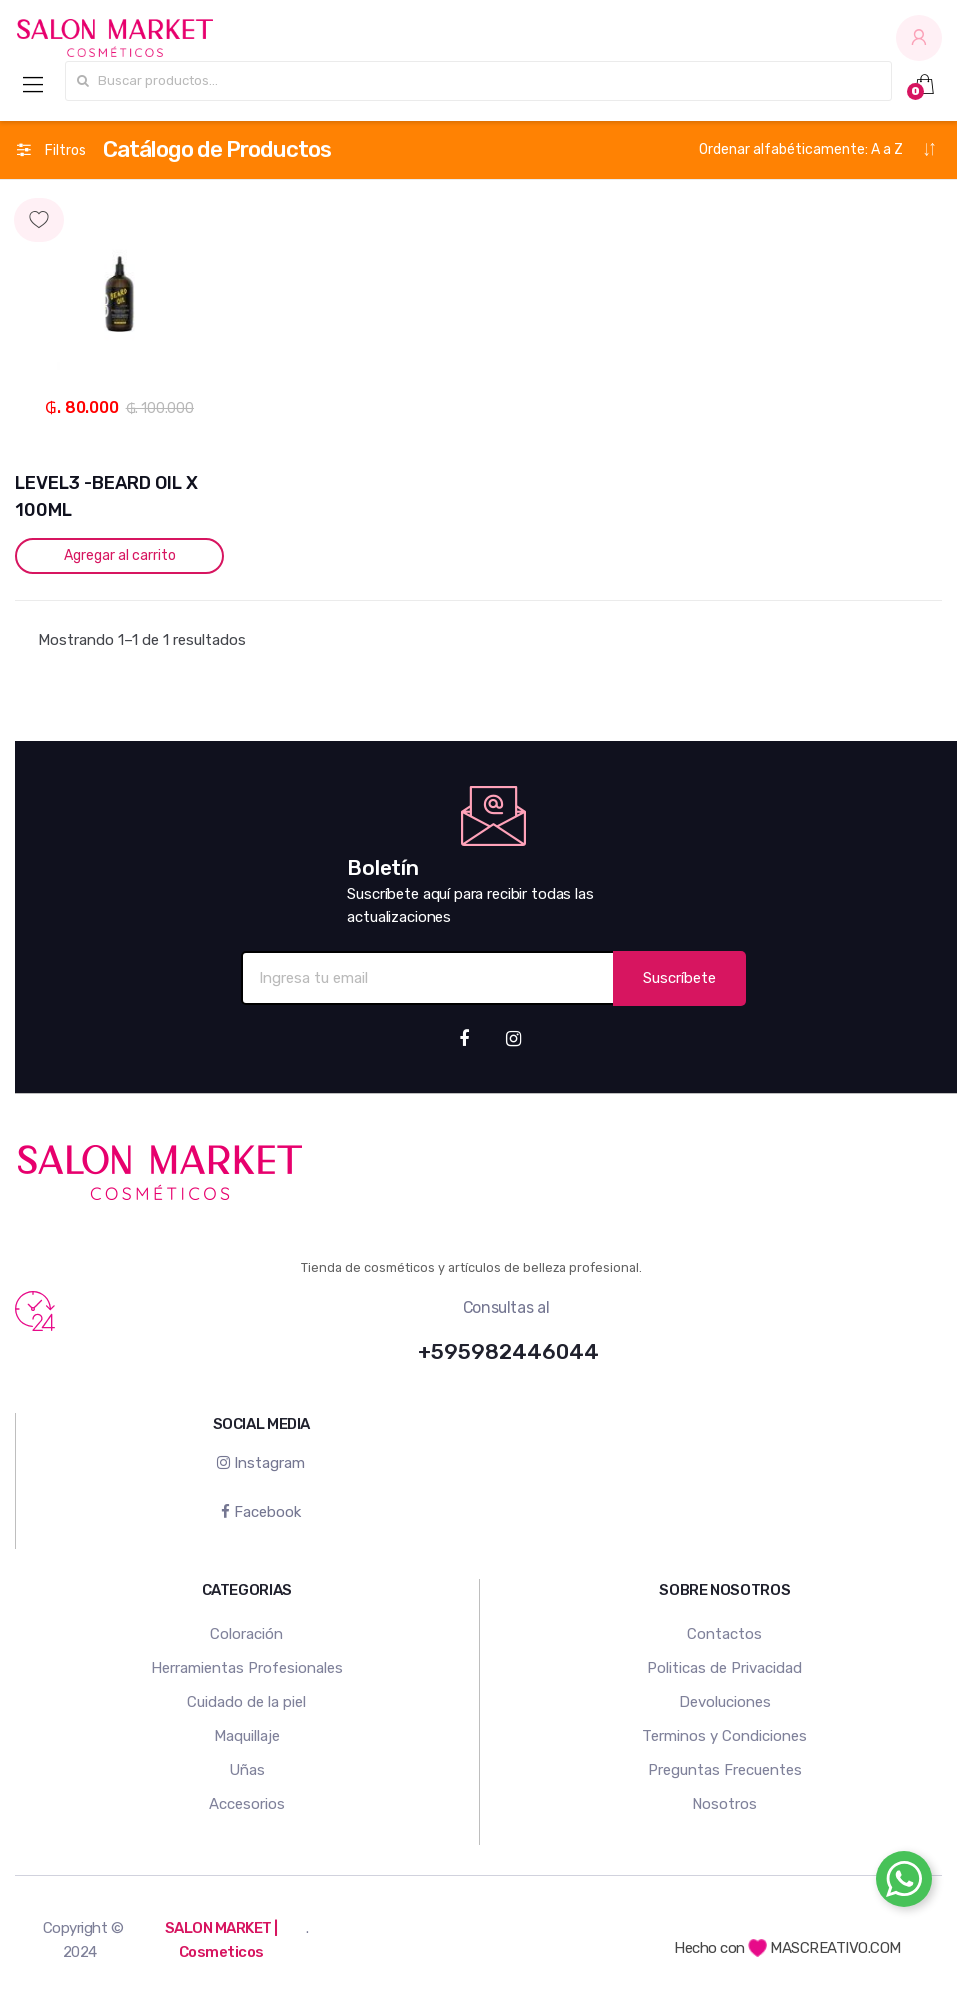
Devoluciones (725, 1702)
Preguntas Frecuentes (725, 1770)
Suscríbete (679, 978)
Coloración (246, 1634)
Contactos (724, 1634)
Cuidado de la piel (246, 1702)
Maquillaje (247, 1736)
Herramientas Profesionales (247, 1668)
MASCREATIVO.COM (824, 1948)
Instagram (261, 1463)
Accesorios (247, 1804)
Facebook (261, 1512)
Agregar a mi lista (119, 201)
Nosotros (724, 1804)
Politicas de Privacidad (724, 1668)
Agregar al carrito (120, 555)
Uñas (247, 1770)
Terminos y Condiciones (724, 1736)
